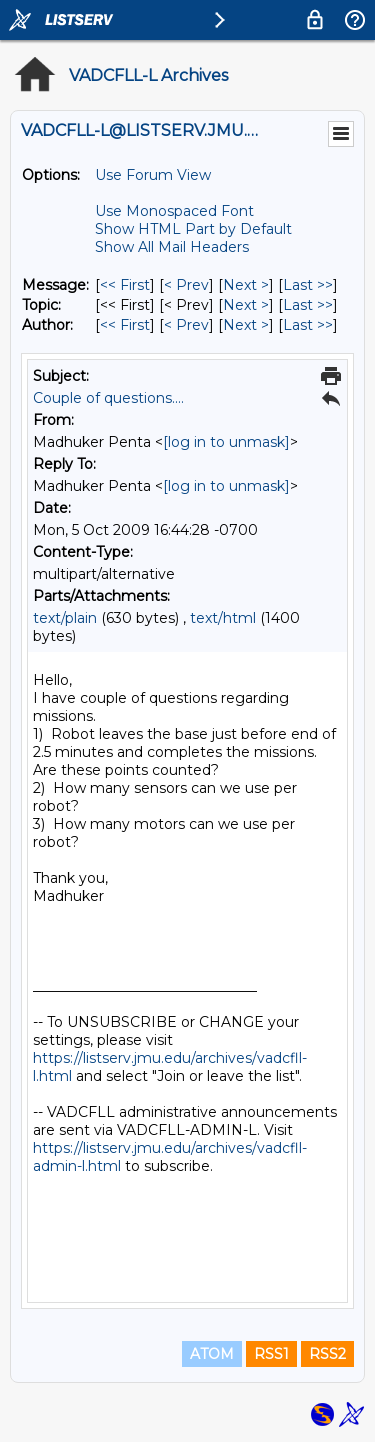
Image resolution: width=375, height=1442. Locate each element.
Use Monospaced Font (174, 211)
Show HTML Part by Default (193, 229)
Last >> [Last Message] (308, 285)
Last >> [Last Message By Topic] (308, 305)
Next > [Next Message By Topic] (246, 305)
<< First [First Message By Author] (125, 325)
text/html (223, 618)
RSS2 (327, 1354)
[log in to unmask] (226, 442)
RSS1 (271, 1354)
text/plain (65, 618)
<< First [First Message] (125, 285)
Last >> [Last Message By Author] (308, 325)
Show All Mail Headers (172, 247)
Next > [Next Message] (246, 285)
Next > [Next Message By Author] (246, 325)
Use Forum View (153, 175)
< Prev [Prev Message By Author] (186, 325)
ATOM (212, 1354)
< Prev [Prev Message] (186, 285)
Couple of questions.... (108, 398)
